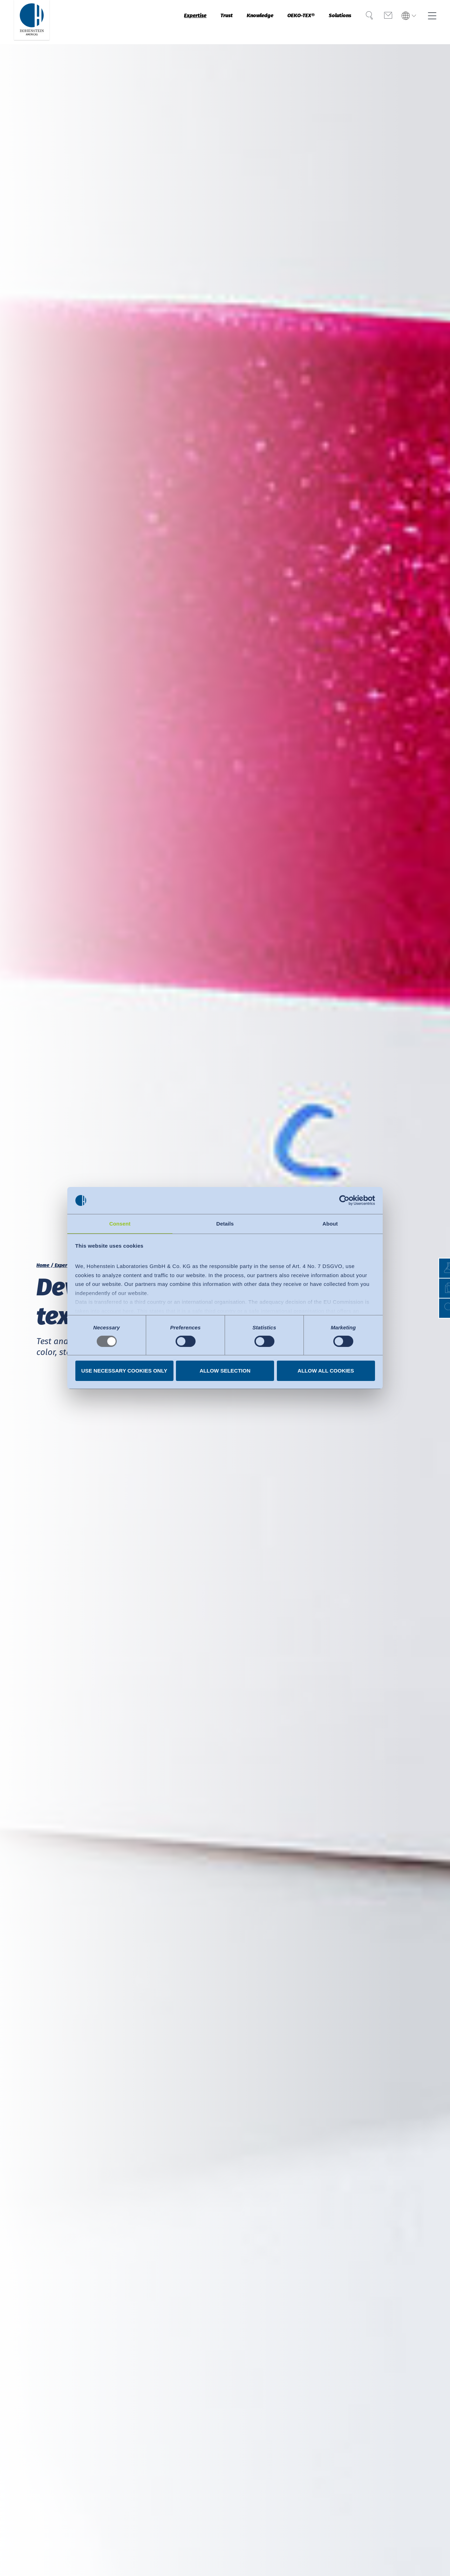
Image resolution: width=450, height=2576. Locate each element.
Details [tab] (225, 1223)
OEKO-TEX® (279, 22)
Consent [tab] (120, 1223)
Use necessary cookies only (124, 1371)
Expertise (151, 22)
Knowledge (229, 22)
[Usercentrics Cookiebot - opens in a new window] (344, 1200)
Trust (188, 22)
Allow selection (225, 1371)
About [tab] (330, 1223)
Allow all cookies (326, 1371)
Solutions (326, 22)
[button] (438, 1308)
